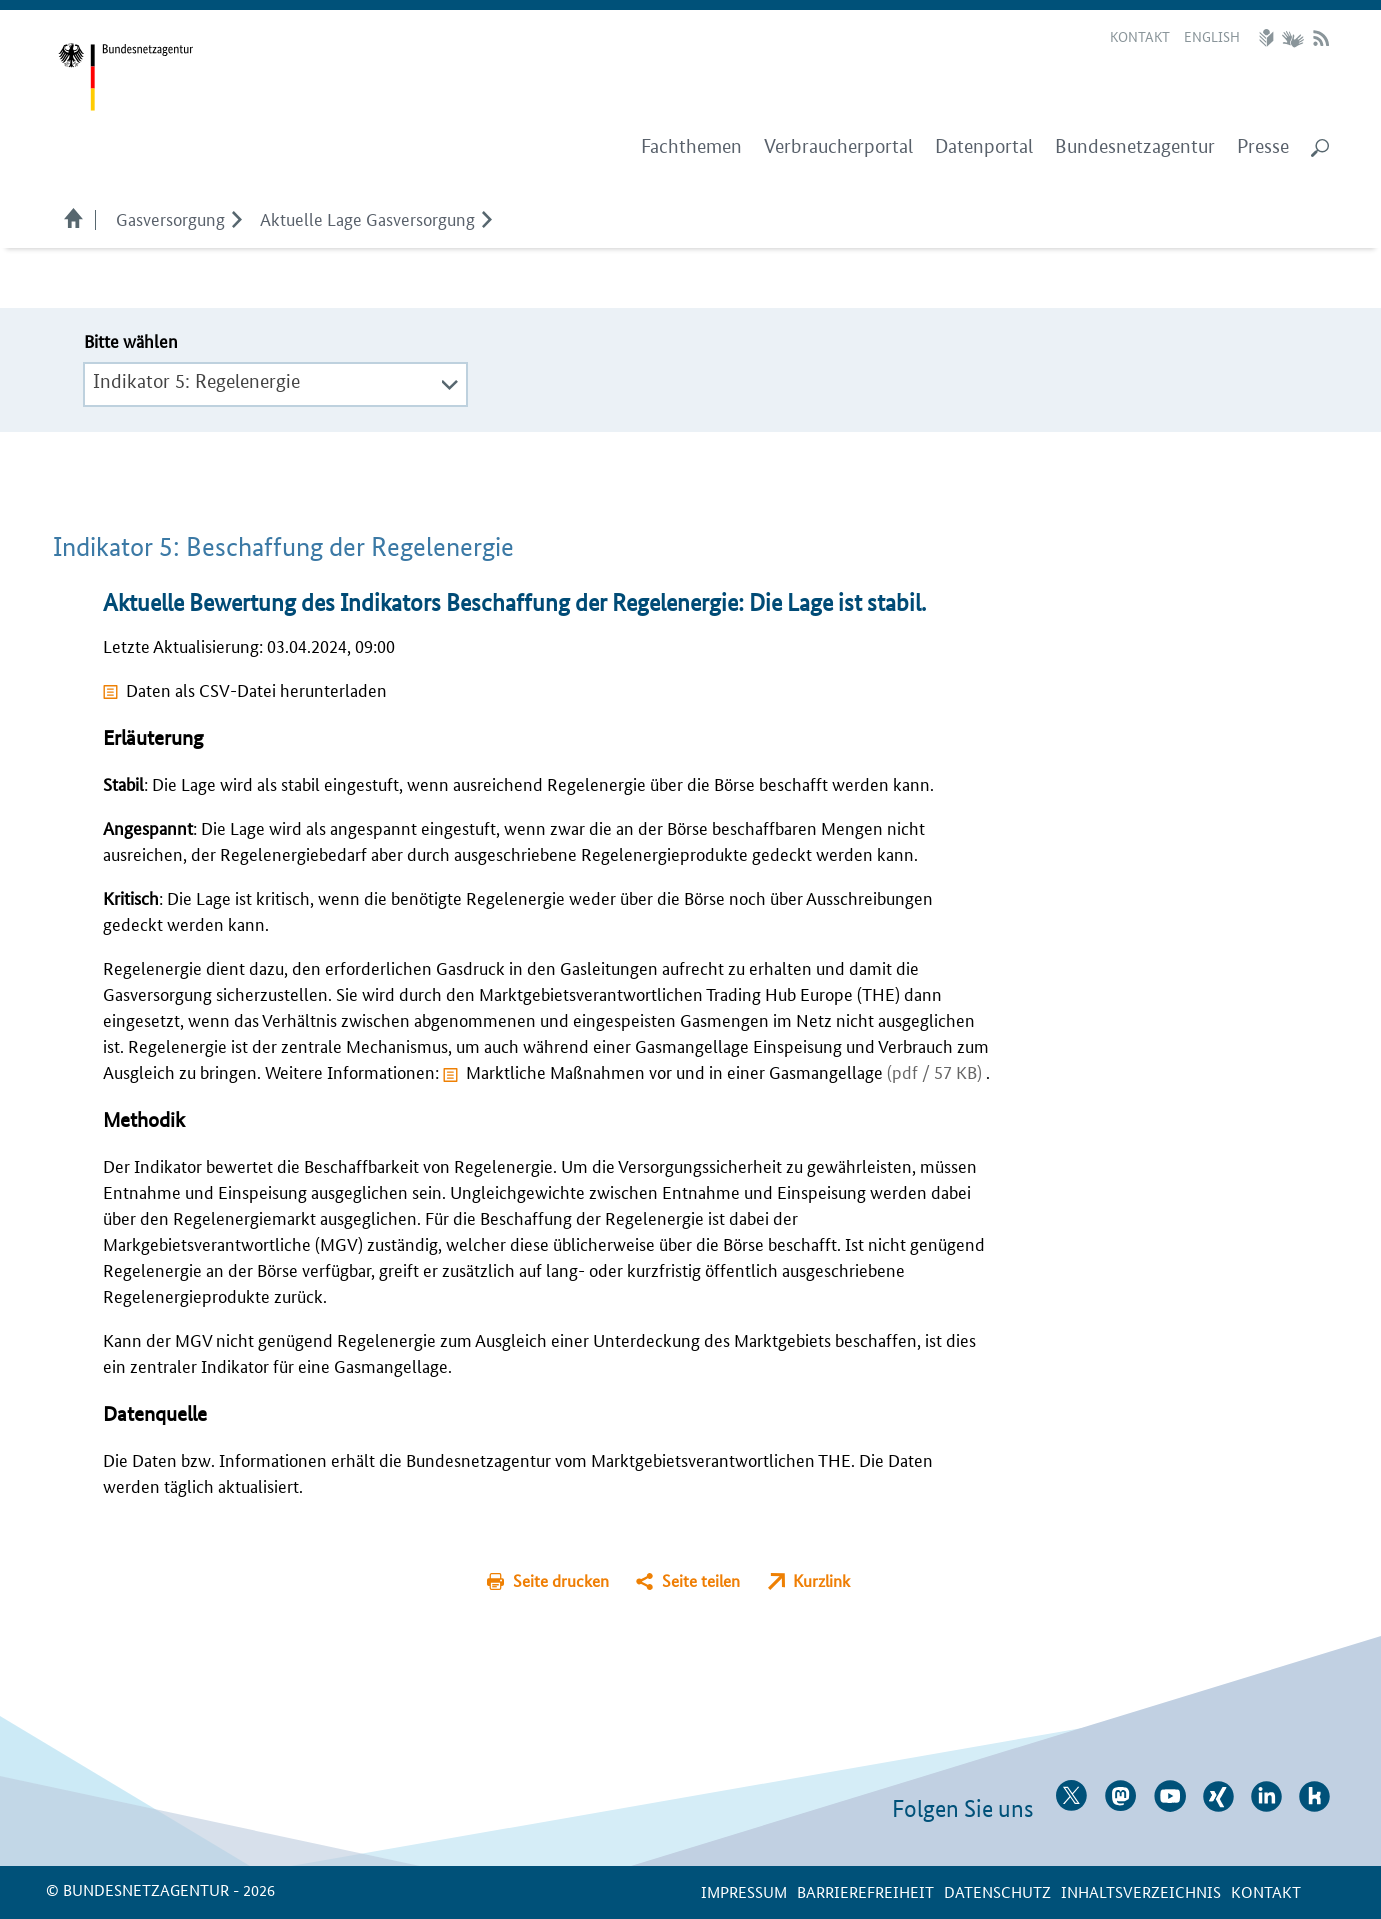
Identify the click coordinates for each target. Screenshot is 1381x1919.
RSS (1321, 38)
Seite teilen (701, 1580)
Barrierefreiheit (865, 1891)
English (1212, 36)
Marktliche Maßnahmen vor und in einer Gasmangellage (726, 1071)
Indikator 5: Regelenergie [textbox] (196, 381)
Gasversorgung (170, 218)
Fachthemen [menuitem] (691, 146)
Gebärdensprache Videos (1292, 38)
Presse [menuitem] (1263, 146)
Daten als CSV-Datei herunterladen (256, 689)
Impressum (744, 1891)
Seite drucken (561, 1580)
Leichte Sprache (1269, 38)
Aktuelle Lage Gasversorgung (367, 218)
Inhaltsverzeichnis (1141, 1891)
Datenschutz (997, 1891)
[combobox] (275, 382)
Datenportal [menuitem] (984, 146)
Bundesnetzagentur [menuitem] (1135, 146)
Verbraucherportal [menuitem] (838, 146)
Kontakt (1140, 36)
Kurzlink (821, 1580)
